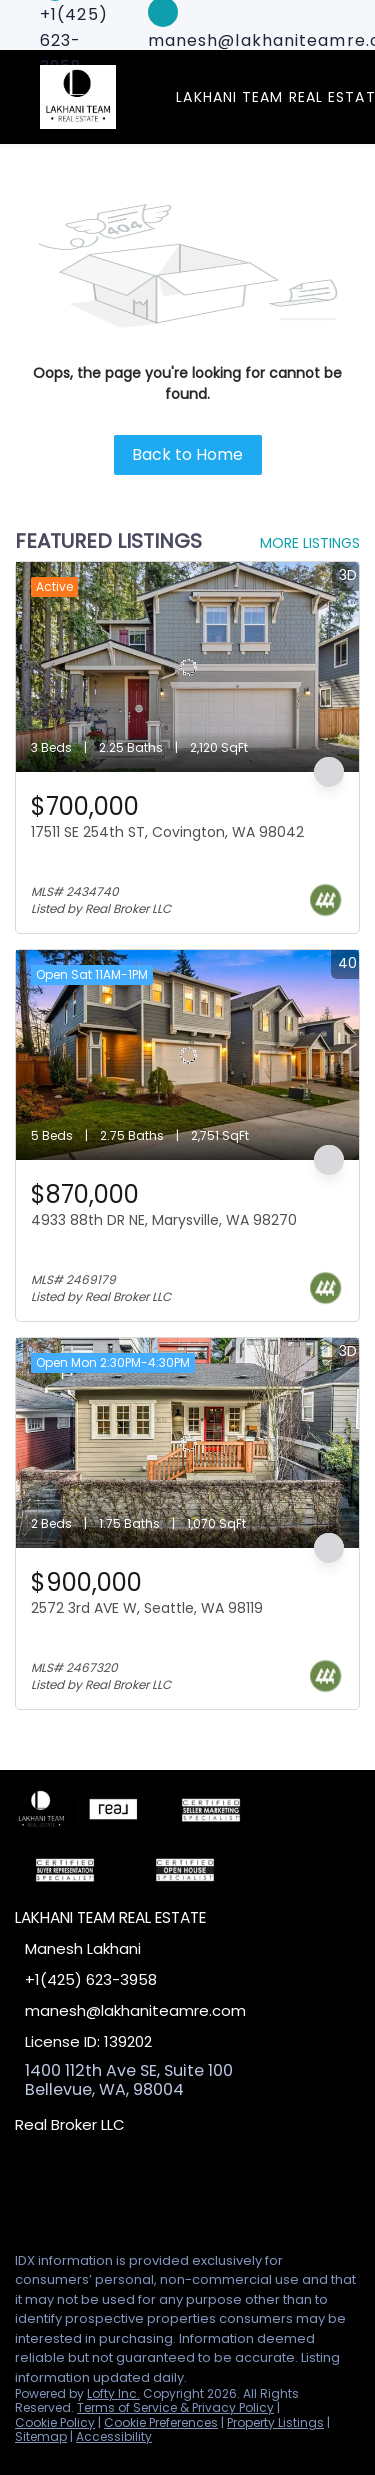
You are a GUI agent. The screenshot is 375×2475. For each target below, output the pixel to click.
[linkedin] (64, 2191)
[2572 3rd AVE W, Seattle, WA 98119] (187, 1443)
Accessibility (114, 2436)
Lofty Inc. (113, 2393)
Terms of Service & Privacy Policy (175, 2407)
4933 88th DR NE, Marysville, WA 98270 (164, 1220)
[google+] (144, 2191)
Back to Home (187, 454)
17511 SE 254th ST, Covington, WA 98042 (167, 832)
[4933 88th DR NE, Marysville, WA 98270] (187, 1055)
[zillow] (104, 2191)
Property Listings (275, 2422)
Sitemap (41, 2436)
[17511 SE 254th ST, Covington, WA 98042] (187, 667)
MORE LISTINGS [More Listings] (310, 543)
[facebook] (24, 2191)
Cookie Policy (55, 2422)
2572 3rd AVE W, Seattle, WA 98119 (147, 1608)
